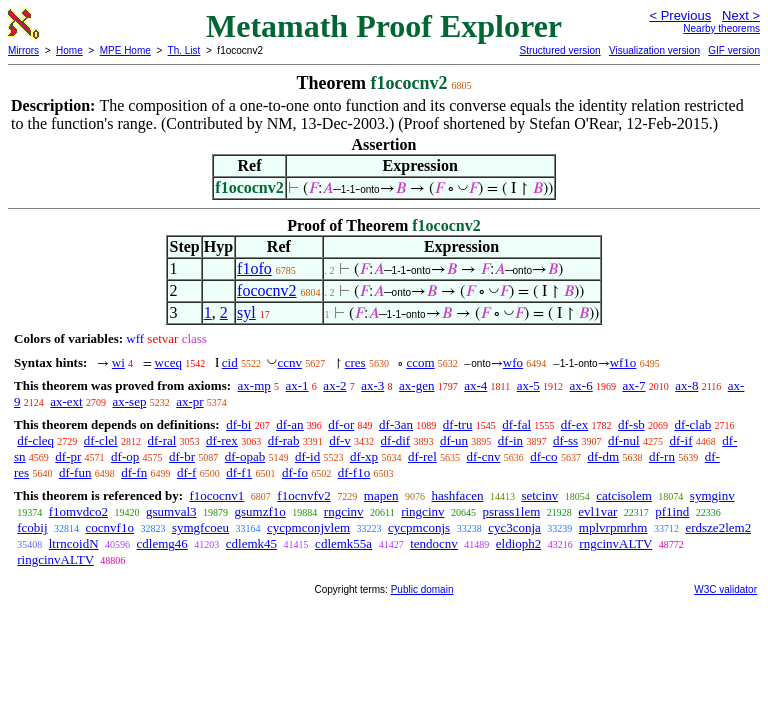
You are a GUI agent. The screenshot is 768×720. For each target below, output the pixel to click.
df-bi (238, 424)
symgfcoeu (200, 527)
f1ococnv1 (216, 495)
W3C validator (725, 589)
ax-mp (254, 385)
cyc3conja (514, 527)
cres (355, 362)
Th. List (184, 50)
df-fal (516, 424)
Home (69, 50)
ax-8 (686, 385)
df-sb (631, 424)
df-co (543, 456)
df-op (125, 456)
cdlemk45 (251, 543)
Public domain (422, 589)
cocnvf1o (110, 527)
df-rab (284, 440)
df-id (307, 456)
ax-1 (297, 385)
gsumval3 (171, 511)
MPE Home (125, 50)
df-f (187, 472)
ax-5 (528, 385)
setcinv (539, 495)
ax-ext (66, 401)
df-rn (662, 456)
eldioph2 (519, 543)
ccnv (289, 362)
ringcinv (422, 511)
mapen (381, 495)
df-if (680, 440)
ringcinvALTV (55, 559)
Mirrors (23, 50)
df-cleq (35, 440)
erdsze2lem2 (718, 527)
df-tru (458, 424)
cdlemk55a (343, 543)
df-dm (603, 456)
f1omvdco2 (78, 511)
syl (246, 312)
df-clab (692, 424)
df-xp (364, 456)
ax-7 (633, 385)
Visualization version (654, 50)
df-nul (624, 440)
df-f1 (239, 472)
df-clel (101, 440)
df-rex (222, 440)
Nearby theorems (721, 28)
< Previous (680, 15)
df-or (341, 424)
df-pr (68, 456)
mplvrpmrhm (613, 527)
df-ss (565, 440)
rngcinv (344, 511)
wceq (168, 362)
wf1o (623, 362)
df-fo (295, 472)
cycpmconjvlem (308, 527)
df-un (454, 440)
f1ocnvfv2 (303, 495)
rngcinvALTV (615, 543)
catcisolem (624, 495)
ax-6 (581, 385)
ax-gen (416, 385)
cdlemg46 (162, 543)
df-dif (396, 440)
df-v (340, 440)
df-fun (75, 472)
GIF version (734, 50)
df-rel (422, 456)
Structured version (559, 50)
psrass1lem (512, 511)
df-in (510, 440)
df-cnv (484, 456)
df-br (182, 456)
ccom (420, 362)
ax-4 (475, 385)
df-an (289, 424)
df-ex (574, 424)
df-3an (396, 424)
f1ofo (254, 268)
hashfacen (457, 495)
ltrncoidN (74, 543)
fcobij (32, 527)
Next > (741, 15)
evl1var (597, 511)
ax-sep (129, 401)
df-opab (245, 456)
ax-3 (372, 385)
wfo (513, 362)
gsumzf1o (260, 511)
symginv (712, 495)
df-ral (161, 440)
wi (118, 362)
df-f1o (354, 472)
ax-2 (334, 385)
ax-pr (189, 401)
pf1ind (672, 511)
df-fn (134, 472)
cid (230, 362)
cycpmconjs (419, 527)
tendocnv (434, 543)
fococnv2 (267, 290)
